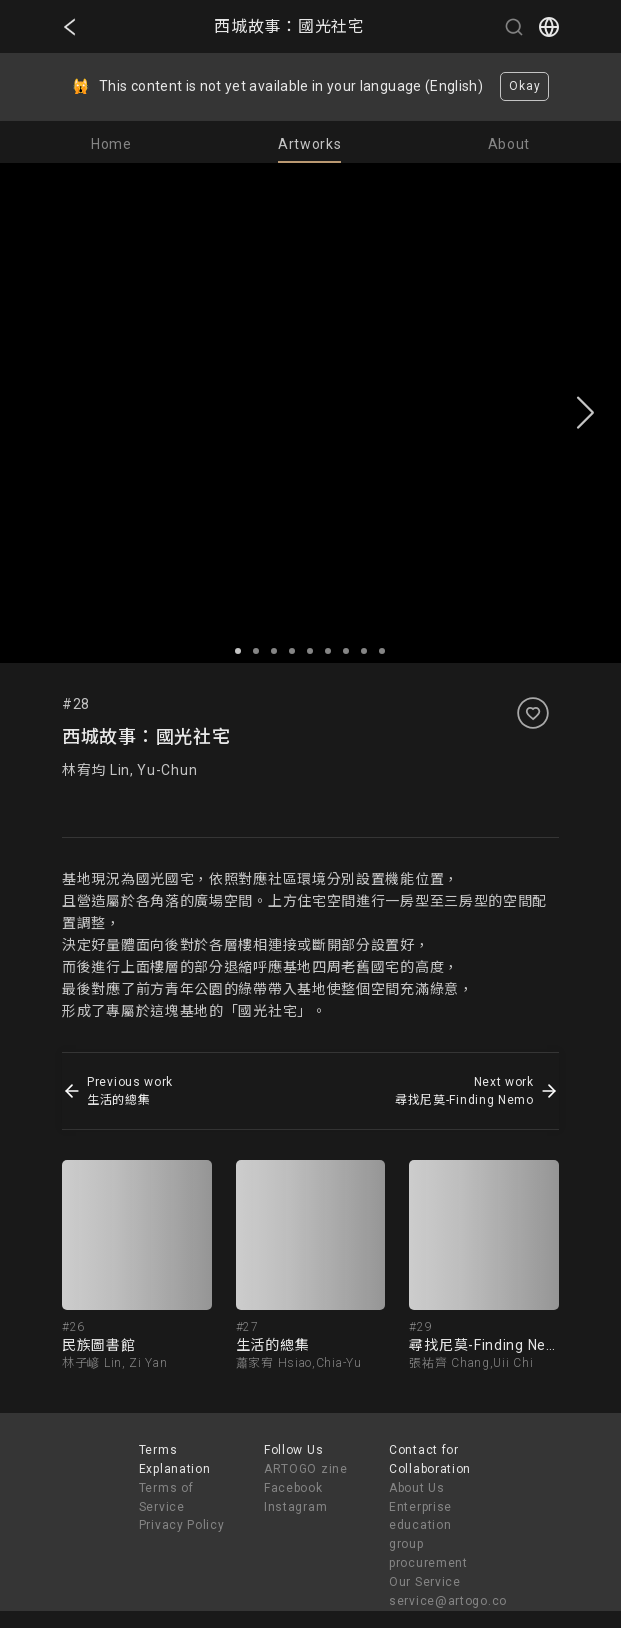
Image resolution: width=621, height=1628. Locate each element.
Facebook (293, 1488)
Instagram (295, 1507)
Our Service (425, 1582)
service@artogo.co (448, 1601)
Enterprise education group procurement (428, 1535)
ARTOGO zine (306, 1469)
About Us (417, 1488)
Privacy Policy (182, 1525)
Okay (524, 86)
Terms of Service (166, 1497)
